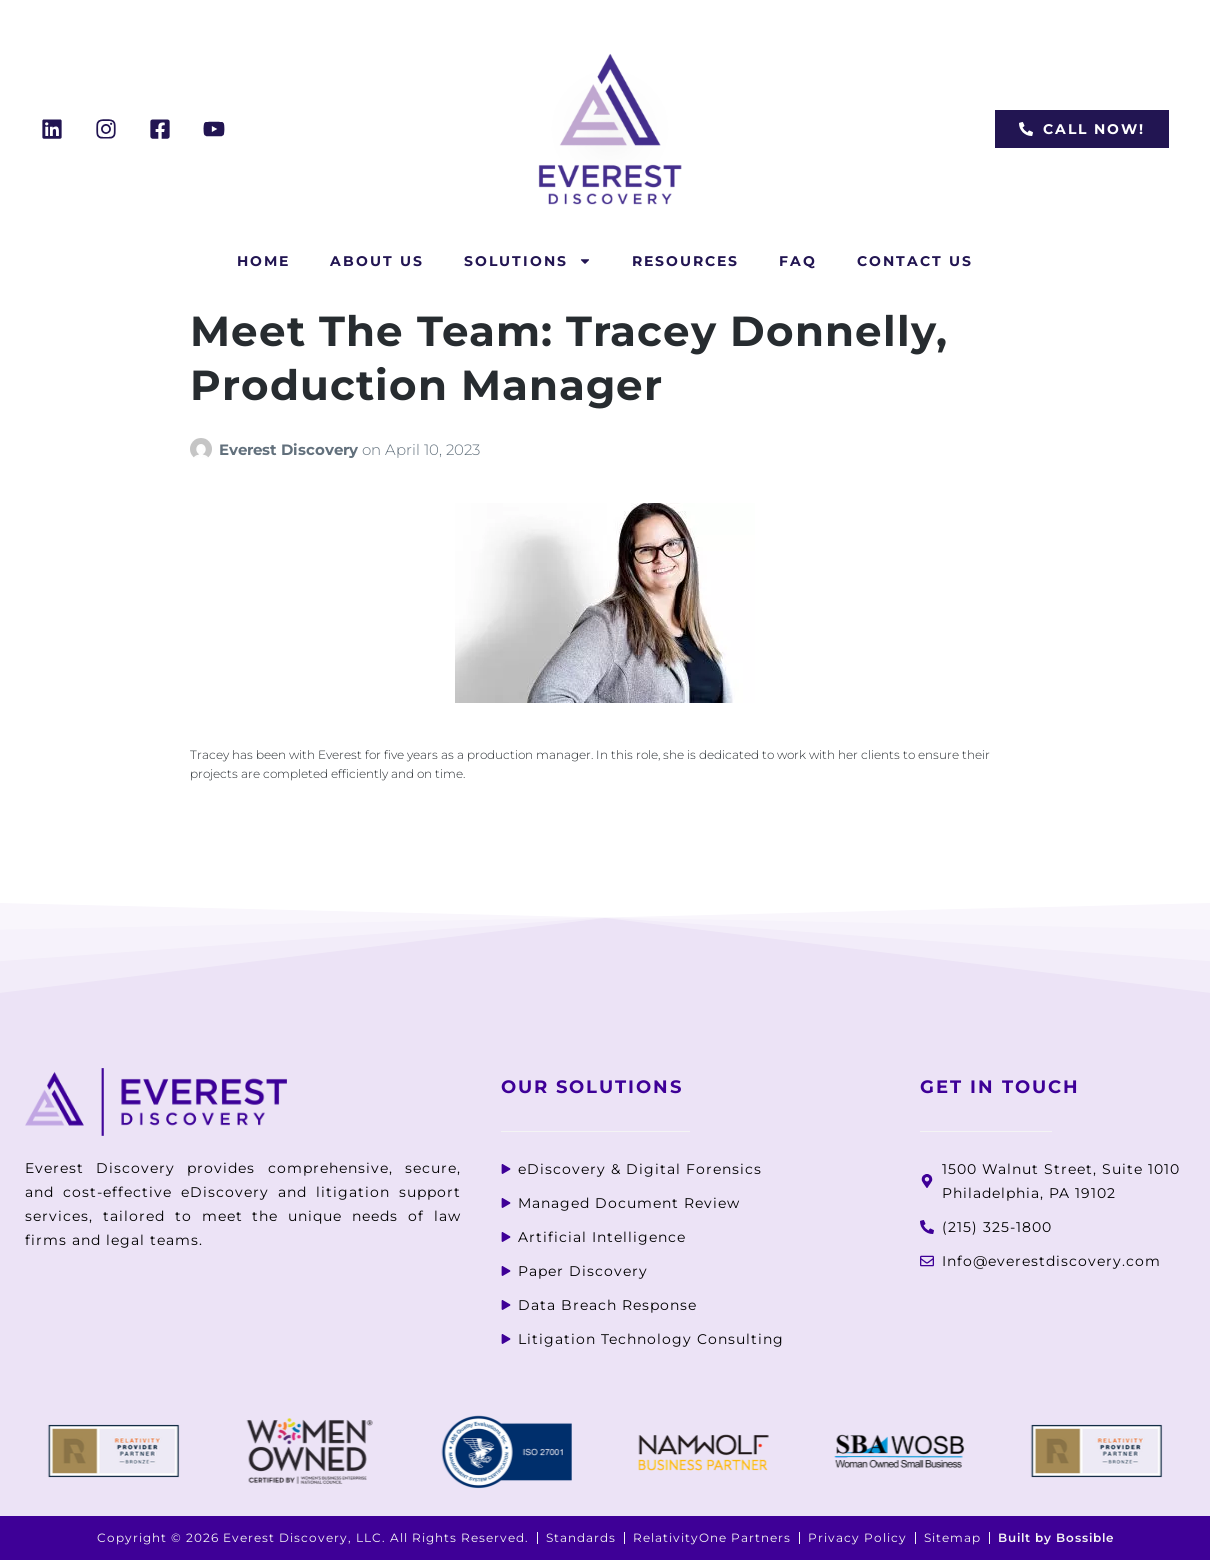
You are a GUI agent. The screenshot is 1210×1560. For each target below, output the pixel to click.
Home (263, 261)
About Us (377, 261)
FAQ (798, 261)
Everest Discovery (290, 449)
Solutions (528, 261)
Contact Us (915, 261)
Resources (685, 261)
